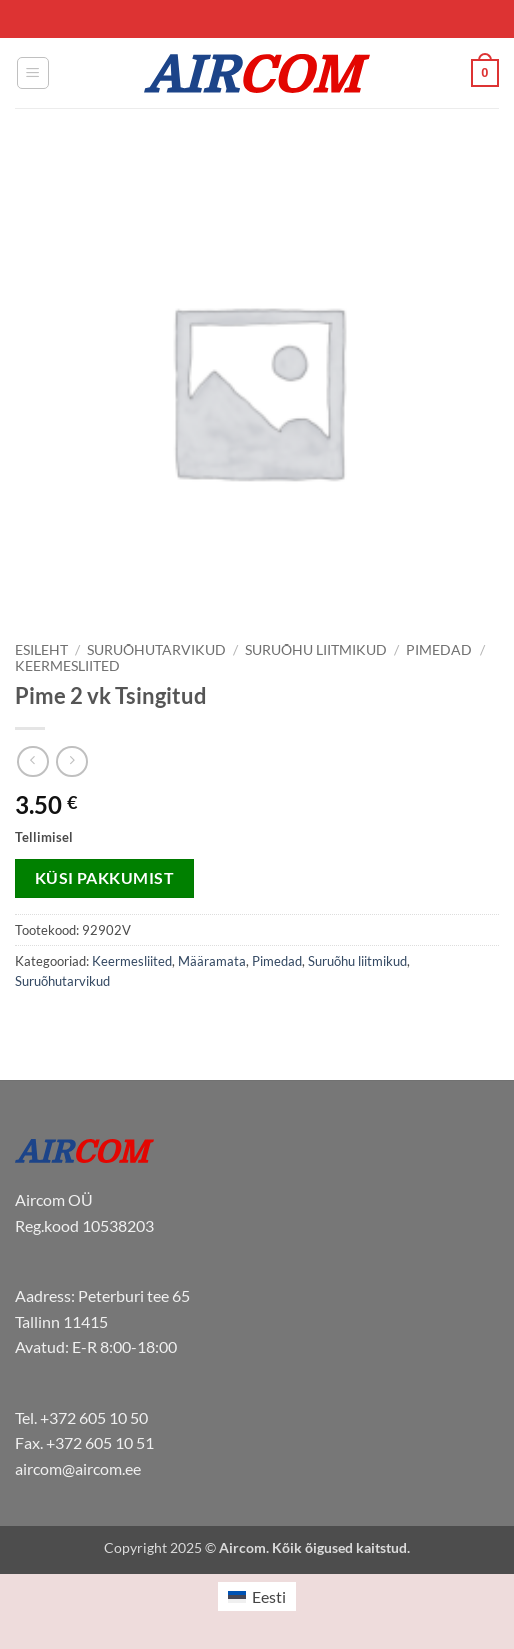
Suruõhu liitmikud (316, 650)
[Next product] (32, 761)
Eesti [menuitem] (269, 1596)
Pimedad (439, 650)
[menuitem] (257, 1596)
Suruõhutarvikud (156, 650)
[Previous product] (71, 761)
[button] (33, 73)
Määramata (212, 961)
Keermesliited (67, 666)
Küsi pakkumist (105, 878)
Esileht (41, 650)
